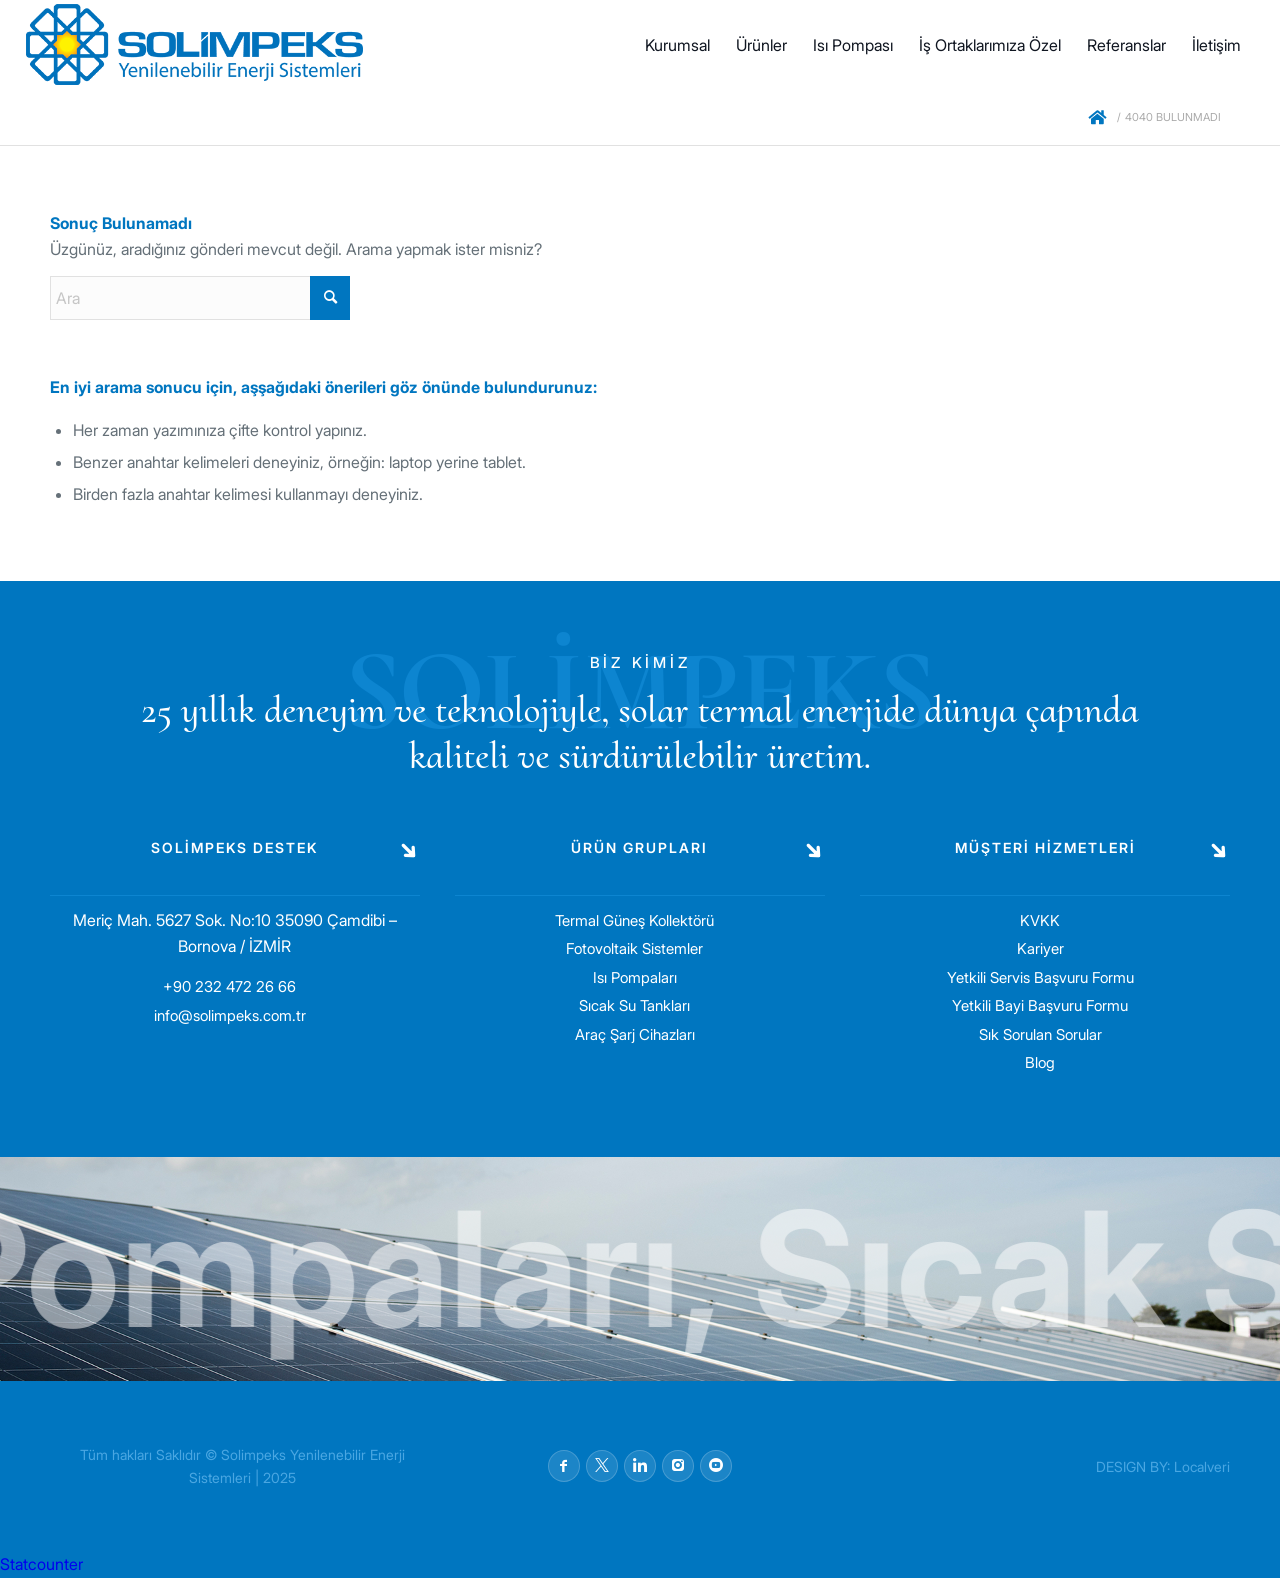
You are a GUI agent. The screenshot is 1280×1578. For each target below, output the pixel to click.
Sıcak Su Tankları (634, 1005)
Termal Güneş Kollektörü (634, 920)
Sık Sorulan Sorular (1040, 1034)
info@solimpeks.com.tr (230, 1015)
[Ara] (200, 298)
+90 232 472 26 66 (229, 986)
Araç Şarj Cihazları (635, 1034)
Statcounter (41, 1564)
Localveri (1202, 1466)
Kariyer (1040, 948)
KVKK (1040, 920)
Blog (1040, 1062)
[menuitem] (677, 45)
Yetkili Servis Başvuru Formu (1040, 977)
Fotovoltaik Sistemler (634, 948)
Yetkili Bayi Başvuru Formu (1040, 1005)
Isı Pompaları (635, 977)
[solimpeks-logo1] (194, 45)
